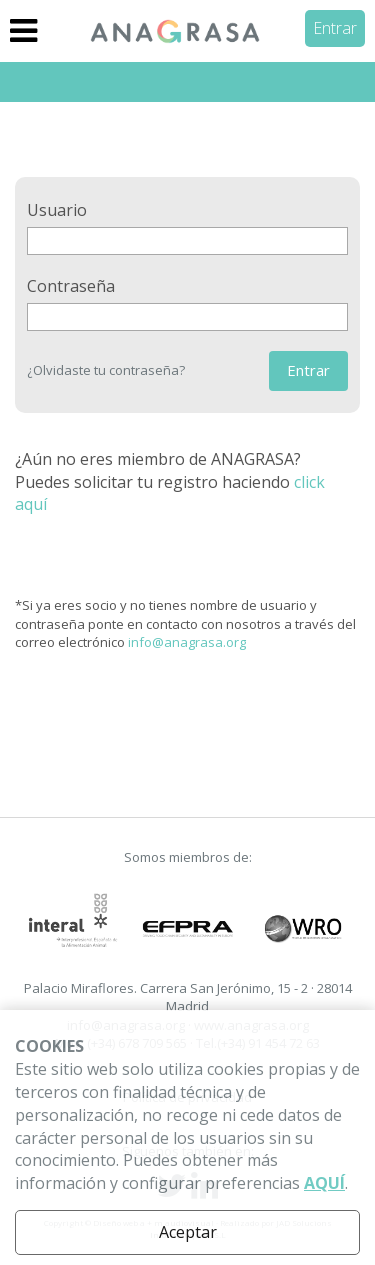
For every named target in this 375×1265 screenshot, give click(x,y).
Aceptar (188, 1232)
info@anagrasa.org (187, 642)
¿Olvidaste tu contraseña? (106, 370)
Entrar (335, 28)
